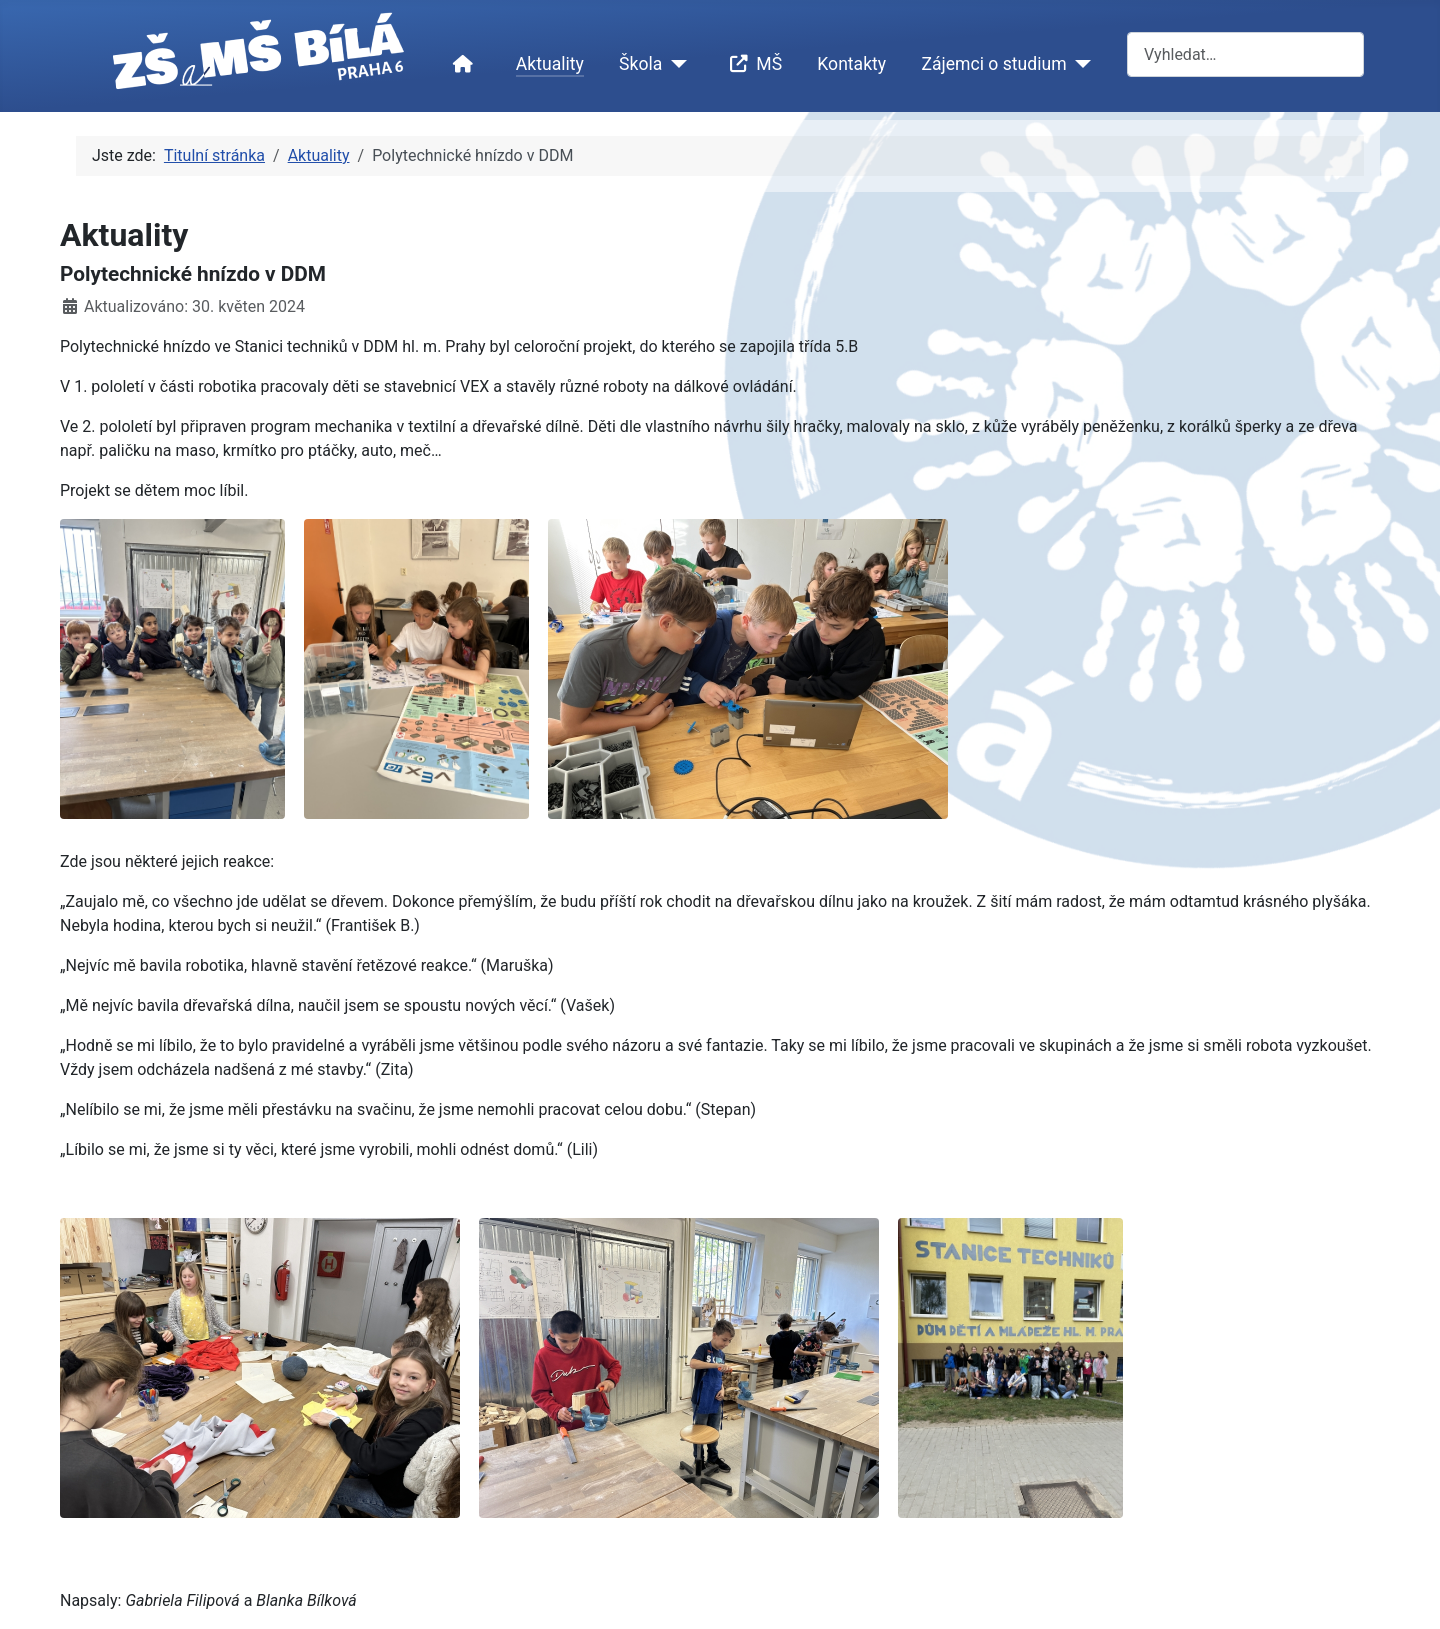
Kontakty (851, 64)
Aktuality (550, 64)
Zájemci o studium (993, 64)
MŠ (752, 64)
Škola (640, 64)
